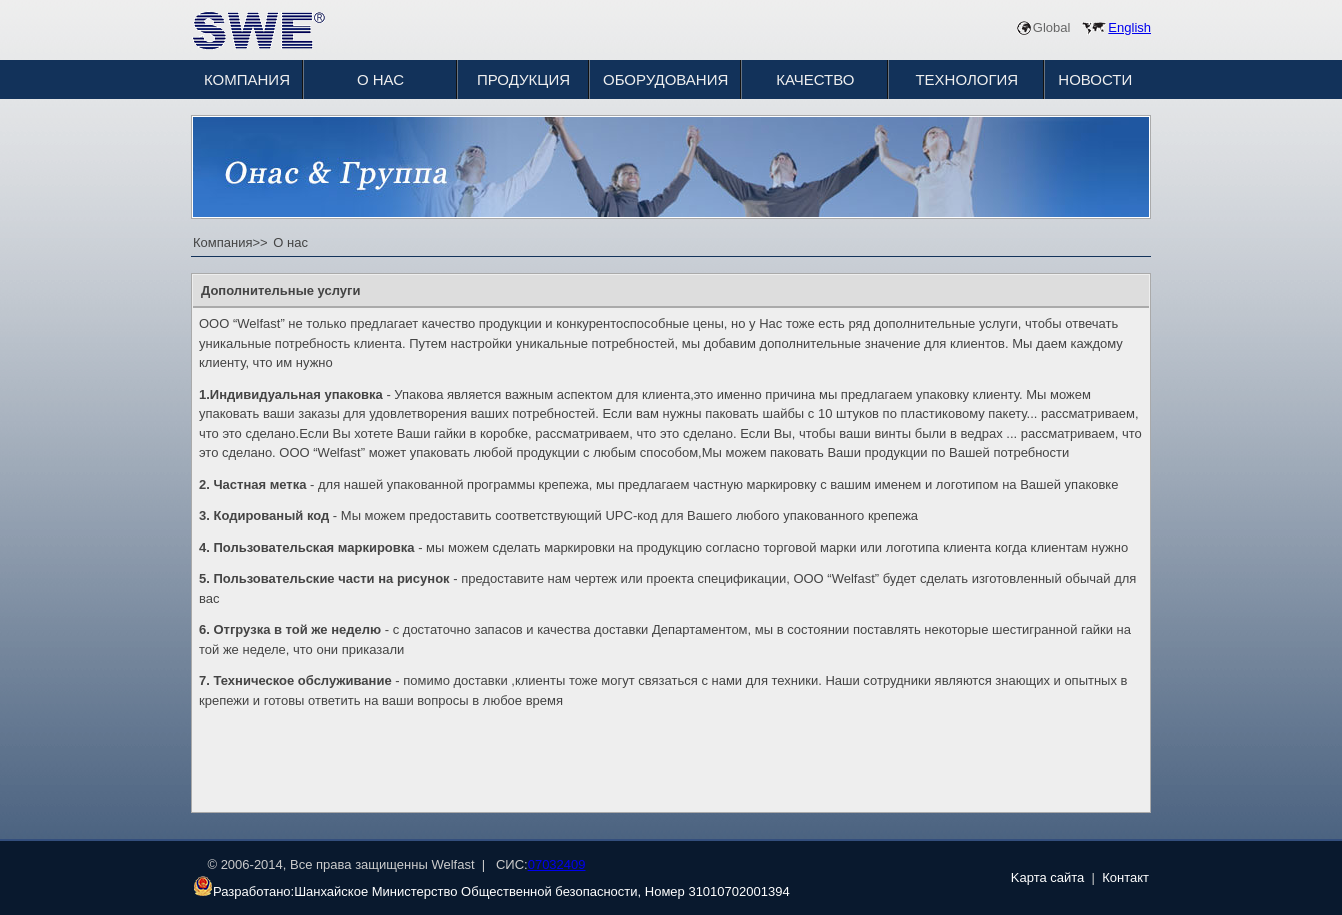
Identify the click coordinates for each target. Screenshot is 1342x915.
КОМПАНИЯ (247, 79)
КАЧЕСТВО (815, 79)
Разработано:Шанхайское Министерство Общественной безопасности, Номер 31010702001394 (491, 891)
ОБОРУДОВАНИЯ (665, 79)
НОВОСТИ (1095, 79)
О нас (289, 242)
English (1129, 27)
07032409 (557, 864)
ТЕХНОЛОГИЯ (966, 79)
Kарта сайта (1048, 877)
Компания (223, 242)
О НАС (380, 79)
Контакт (1125, 877)
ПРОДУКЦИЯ (523, 79)
